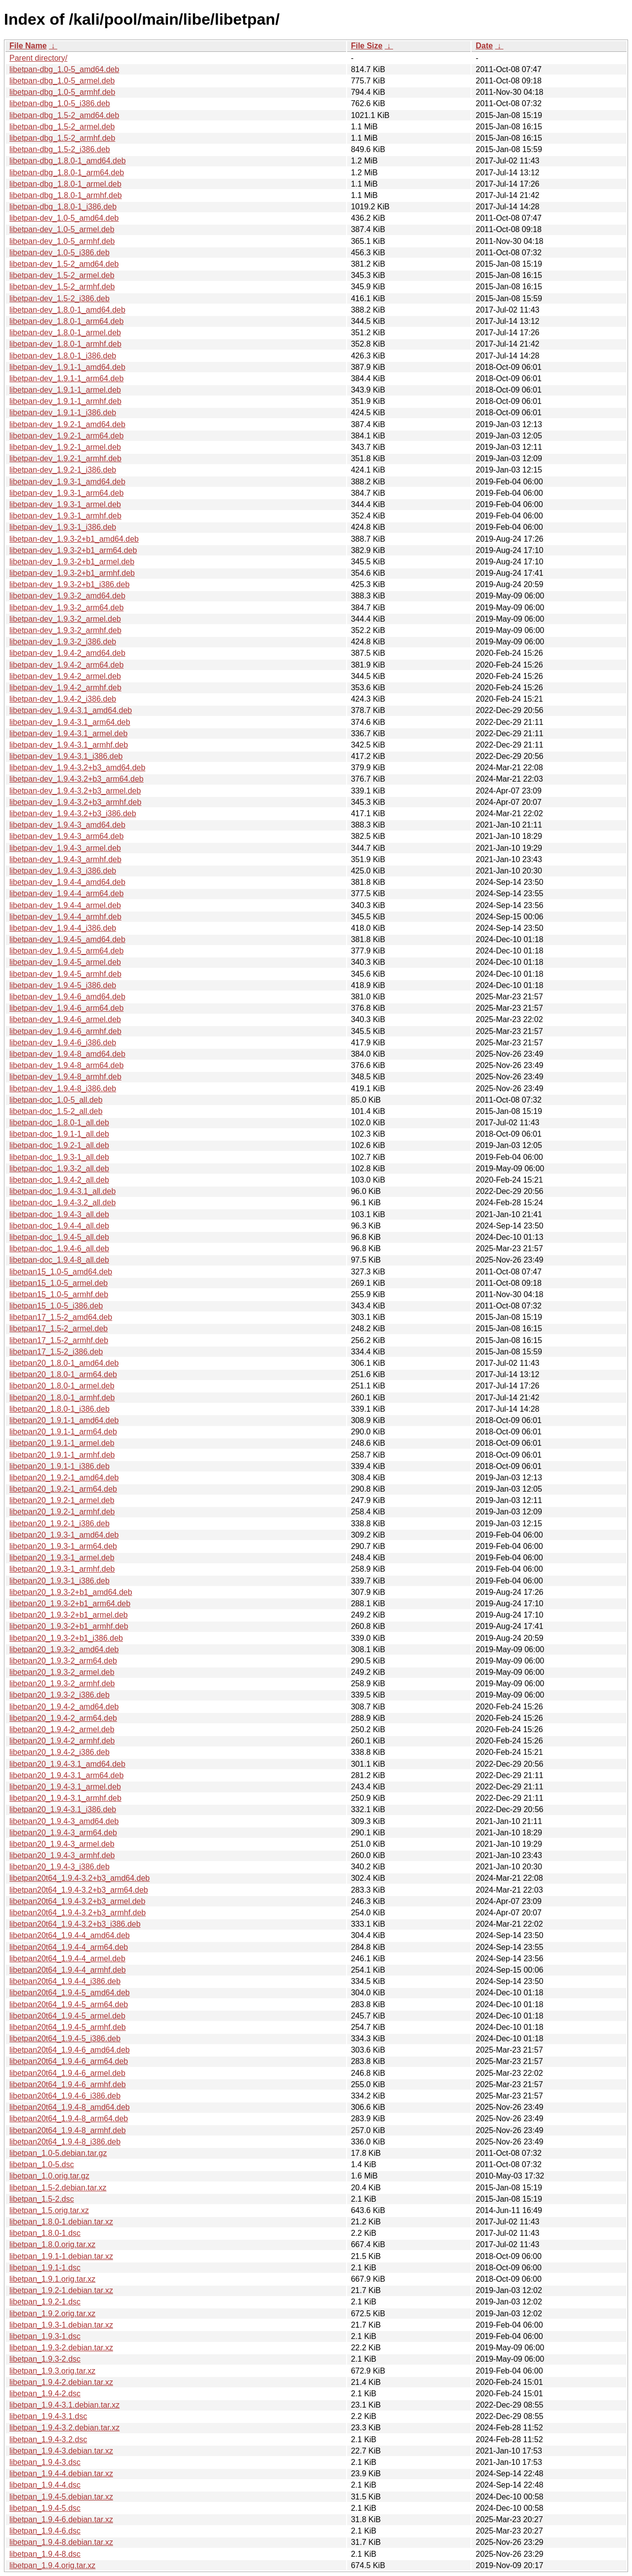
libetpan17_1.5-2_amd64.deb (60, 1317)
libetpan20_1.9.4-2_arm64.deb (63, 1718)
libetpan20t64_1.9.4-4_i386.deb (64, 1981)
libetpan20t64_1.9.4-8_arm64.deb (68, 2118)
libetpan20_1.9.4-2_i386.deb (59, 1752)
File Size (367, 45)
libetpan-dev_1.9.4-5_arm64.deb (66, 951)
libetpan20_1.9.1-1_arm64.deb (63, 1431)
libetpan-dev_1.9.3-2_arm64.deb (66, 607)
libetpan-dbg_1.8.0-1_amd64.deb (67, 161)
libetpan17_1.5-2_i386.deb (56, 1351)
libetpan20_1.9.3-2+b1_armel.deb (68, 1615)
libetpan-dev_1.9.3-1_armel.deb (65, 504)
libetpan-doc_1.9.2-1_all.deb (59, 1145)
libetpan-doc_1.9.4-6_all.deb (59, 1248)
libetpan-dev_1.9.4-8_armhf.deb (65, 1076)
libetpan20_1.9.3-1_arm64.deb (63, 1546)
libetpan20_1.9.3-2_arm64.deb (63, 1661)
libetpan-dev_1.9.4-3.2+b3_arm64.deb (76, 779)
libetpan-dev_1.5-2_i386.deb (59, 298)
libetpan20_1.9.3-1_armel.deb (62, 1557)
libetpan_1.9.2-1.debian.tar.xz (61, 2290)
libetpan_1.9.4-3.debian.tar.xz (61, 2451)
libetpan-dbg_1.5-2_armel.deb (62, 126)
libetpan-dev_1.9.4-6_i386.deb (62, 1042)
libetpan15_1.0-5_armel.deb (58, 1283)
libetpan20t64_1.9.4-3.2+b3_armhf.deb (77, 1912)
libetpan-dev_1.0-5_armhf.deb (62, 241)
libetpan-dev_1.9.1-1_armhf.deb (65, 401)
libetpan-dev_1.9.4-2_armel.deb (65, 676)
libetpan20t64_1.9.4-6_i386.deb (64, 2096)
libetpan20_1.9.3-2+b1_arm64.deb (69, 1603)
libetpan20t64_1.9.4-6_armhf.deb (67, 2084)
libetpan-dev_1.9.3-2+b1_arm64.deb (73, 550)
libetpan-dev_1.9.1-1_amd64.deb (67, 367)
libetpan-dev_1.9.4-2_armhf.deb (65, 687)
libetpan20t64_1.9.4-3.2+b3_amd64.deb (79, 1878)
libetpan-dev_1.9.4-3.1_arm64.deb (69, 722)
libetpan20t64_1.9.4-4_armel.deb (67, 1958)
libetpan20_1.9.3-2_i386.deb (59, 1695)
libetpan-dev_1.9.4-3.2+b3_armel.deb (75, 791)
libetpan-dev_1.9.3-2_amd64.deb (67, 596)
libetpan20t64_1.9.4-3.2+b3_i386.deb (75, 1924)
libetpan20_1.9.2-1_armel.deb (62, 1500)
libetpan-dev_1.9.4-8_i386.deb (62, 1088)
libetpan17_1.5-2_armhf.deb (58, 1340)
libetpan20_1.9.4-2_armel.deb (62, 1729)
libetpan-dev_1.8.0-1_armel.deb (65, 332)
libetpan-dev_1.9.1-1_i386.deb (62, 412)
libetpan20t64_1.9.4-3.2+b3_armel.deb (77, 1901)
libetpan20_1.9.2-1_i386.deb (59, 1523)
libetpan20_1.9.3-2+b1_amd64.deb (70, 1592)
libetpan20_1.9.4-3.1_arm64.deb (66, 1775)
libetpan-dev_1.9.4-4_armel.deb (65, 905)
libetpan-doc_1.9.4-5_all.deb (59, 1237)
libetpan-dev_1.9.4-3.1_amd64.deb (70, 710)
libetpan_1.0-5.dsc (41, 2164)
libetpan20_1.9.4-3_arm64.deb (63, 1832)
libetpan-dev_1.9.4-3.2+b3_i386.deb (72, 813)
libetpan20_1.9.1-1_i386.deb (59, 1466)
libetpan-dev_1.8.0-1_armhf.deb (65, 344)
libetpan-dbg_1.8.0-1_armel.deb (65, 184)
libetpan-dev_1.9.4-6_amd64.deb (67, 996)
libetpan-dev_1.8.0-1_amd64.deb (67, 310)
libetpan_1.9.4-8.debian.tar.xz (61, 2542)
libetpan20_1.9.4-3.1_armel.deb (65, 1787)
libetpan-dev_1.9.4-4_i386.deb (62, 928)
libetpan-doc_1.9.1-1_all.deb (59, 1134)
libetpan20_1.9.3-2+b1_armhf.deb (68, 1626)
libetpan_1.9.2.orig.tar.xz (52, 2313)
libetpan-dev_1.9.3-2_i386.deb (62, 641)
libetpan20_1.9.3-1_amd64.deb (64, 1535)
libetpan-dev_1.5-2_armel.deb (62, 275)
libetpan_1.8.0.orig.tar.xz (52, 2244)
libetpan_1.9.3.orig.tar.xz (52, 2371)
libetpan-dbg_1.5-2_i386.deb (59, 149)
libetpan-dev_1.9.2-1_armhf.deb (65, 458)
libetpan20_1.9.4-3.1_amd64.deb (67, 1764)
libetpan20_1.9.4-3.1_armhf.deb (65, 1798)
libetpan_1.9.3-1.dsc (44, 2336)
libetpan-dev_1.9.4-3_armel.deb (65, 848)
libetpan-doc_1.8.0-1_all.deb (59, 1122)
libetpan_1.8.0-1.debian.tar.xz (61, 2222)
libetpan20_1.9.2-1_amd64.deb (64, 1477)
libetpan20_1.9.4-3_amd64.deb (64, 1821)
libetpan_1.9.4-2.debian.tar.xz (61, 2382)
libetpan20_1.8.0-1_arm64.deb (63, 1374)
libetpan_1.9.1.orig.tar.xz (52, 2279)
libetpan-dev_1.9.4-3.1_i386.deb (66, 756)
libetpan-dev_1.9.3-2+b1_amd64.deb (74, 539)
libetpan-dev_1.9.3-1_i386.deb (62, 527)
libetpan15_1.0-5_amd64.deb (60, 1272)
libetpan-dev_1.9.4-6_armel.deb (65, 1019)
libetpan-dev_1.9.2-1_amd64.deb (67, 424)
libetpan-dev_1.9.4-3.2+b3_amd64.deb (77, 767)
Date (484, 45)
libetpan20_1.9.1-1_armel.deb (62, 1443)
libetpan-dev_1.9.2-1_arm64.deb (66, 436)
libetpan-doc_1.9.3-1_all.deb (59, 1157)
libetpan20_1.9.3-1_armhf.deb (62, 1569)
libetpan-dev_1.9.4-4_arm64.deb (66, 893)
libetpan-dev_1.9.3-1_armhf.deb (65, 516)
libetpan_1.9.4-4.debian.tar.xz (61, 2473)
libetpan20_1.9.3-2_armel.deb (62, 1672)
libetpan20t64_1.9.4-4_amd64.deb (69, 1935)
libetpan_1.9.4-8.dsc (44, 2554)
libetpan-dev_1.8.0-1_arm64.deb (66, 321)
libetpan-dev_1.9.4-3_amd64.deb (67, 825)
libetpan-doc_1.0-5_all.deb (56, 1100)
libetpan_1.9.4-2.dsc (44, 2393)
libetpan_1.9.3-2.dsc (44, 2359)
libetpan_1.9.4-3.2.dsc (48, 2439)
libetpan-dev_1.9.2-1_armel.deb (65, 447)
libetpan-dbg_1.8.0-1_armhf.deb (65, 195)
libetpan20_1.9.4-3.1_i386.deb (62, 1809)
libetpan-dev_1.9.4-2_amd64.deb (67, 653)
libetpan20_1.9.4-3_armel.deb (62, 1844)
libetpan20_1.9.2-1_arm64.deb (63, 1489)
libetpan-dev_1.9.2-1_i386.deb (62, 470)
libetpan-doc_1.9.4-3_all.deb (59, 1214)
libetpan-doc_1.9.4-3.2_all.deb (62, 1202)
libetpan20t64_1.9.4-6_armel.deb (67, 2073)
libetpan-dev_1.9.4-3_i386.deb (62, 871)
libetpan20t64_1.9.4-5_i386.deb (64, 2038)
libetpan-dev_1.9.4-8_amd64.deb (67, 1054)
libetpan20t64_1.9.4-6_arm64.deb (68, 2061)
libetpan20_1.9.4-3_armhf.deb (62, 1855)
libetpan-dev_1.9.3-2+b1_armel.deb (71, 561)
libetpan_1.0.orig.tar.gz (49, 2176)
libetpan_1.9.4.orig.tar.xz (52, 2565)
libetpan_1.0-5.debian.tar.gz (58, 2153)
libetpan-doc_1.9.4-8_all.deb (59, 1260)
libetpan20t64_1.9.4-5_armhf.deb (67, 2027)
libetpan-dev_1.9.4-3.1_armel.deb (68, 733)
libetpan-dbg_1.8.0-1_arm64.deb (66, 172)
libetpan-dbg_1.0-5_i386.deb (59, 103)
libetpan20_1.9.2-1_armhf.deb (62, 1511)
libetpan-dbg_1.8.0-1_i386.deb (63, 206)
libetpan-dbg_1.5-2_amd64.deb (64, 115)
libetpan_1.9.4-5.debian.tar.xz (61, 2497)
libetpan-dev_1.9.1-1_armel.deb (65, 390)
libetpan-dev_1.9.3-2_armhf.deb (65, 630)
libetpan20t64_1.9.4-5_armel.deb (67, 2016)
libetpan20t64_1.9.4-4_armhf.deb (67, 1970)
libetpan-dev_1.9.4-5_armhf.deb (65, 974)
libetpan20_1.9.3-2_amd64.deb (64, 1649)
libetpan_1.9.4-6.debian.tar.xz (61, 2519)
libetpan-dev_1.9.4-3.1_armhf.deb (68, 745)
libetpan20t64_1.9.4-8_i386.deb (64, 2142)
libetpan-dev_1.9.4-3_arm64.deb (66, 836)
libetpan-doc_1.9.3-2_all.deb (59, 1168)
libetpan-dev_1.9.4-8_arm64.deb (66, 1065)
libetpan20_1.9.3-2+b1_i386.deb (66, 1638)
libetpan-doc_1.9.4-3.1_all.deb (62, 1191)
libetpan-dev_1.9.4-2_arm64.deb (66, 665)
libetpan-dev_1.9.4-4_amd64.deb (67, 882)
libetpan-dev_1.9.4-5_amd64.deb (67, 939)
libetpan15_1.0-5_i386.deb (56, 1306)
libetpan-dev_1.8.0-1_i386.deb (62, 356)
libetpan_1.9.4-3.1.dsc (48, 2416)
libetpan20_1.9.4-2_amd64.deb (64, 1707)
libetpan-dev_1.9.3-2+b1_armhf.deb (72, 573)
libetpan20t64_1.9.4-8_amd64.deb (69, 2107)
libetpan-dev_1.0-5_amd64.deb (64, 218)
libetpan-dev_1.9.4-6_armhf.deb (65, 1031)
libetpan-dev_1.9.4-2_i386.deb (62, 699)
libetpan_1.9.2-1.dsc (44, 2302)
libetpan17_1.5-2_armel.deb (58, 1328)
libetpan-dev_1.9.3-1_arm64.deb (66, 493)
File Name (28, 45)
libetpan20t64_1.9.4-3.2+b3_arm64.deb (78, 1890)
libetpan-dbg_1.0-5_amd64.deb (64, 69)
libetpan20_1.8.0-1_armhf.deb (62, 1397)
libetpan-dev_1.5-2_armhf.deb (62, 286)
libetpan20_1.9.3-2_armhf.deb (62, 1683)
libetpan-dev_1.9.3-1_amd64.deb (67, 481)
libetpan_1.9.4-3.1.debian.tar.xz (64, 2405)
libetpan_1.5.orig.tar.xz (49, 2210)
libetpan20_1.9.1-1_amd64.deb (64, 1420)
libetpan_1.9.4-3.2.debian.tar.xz (64, 2427)
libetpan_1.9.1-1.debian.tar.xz (61, 2256)
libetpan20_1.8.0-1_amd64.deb (64, 1363)
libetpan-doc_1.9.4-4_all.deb (59, 1226)
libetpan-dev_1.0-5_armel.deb (62, 229)
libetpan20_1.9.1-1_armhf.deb (62, 1455)
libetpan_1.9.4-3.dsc (44, 2462)
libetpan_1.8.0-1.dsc (44, 2233)
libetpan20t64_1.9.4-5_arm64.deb (68, 2004)
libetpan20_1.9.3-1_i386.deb (59, 1581)
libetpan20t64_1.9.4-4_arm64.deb (68, 1947)
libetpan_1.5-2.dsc (41, 2199)
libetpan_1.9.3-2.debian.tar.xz (61, 2347)
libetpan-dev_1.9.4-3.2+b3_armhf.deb (75, 802)
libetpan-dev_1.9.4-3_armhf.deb (65, 859)
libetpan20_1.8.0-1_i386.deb (59, 1409)
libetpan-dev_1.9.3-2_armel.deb (65, 619)
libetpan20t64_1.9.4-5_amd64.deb (69, 1992)
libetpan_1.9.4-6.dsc (44, 2531)
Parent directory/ (38, 58)
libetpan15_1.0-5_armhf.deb (58, 1294)
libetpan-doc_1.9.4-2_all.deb (59, 1180)
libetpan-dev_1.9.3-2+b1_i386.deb (69, 584)
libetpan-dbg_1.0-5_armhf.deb (62, 92)
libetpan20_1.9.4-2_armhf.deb (62, 1741)
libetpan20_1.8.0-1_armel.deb (62, 1386)
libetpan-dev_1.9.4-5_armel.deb (65, 962)
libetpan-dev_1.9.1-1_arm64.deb (66, 378)
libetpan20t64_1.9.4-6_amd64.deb (69, 2050)
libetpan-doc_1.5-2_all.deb (56, 1111)
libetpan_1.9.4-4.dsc (44, 2485)
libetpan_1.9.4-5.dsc (44, 2508)
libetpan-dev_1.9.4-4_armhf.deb (65, 916)
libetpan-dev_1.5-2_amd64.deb (64, 264)
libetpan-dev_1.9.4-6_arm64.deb (66, 1008)
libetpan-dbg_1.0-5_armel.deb (62, 81)
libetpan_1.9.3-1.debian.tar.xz (61, 2325)
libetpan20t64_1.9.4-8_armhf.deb (67, 2130)
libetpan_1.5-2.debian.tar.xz (58, 2187)
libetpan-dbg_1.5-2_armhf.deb (62, 138)
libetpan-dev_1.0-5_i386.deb (59, 252)
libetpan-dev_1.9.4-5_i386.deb (62, 985)
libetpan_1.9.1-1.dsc (44, 2267)
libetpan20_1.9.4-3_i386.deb (59, 1867)
